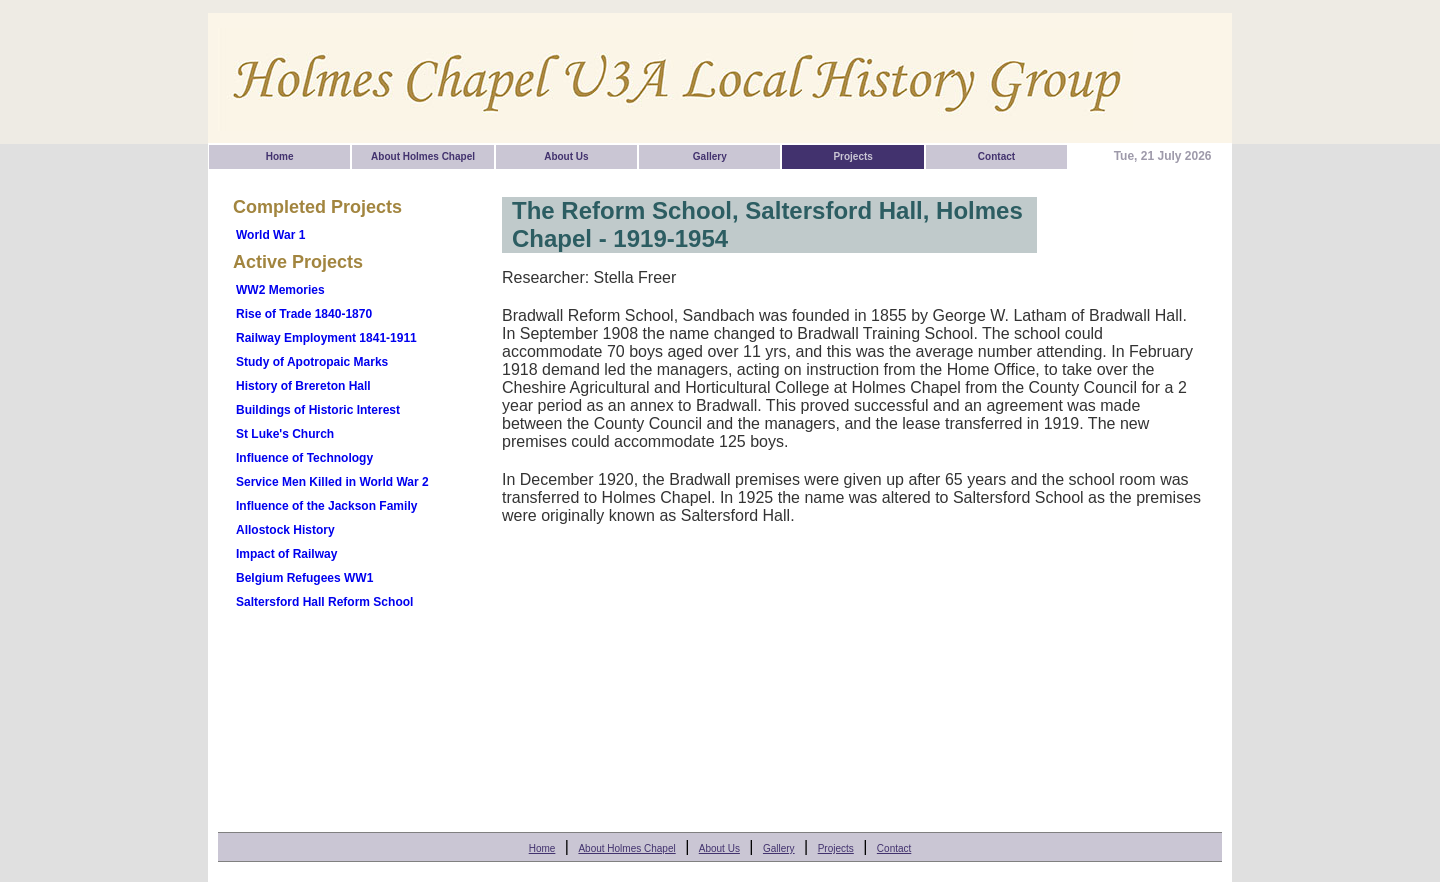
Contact (996, 156)
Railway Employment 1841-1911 (326, 338)
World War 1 (270, 235)
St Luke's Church (285, 434)
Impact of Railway (286, 554)
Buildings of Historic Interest (318, 410)
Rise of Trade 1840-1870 (304, 314)
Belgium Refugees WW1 (304, 578)
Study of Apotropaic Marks (312, 362)
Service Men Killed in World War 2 (332, 482)
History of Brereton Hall (303, 386)
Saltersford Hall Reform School (324, 602)
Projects (852, 156)
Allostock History (285, 530)
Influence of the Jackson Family (326, 506)
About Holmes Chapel (423, 156)
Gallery (710, 156)
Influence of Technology (304, 458)
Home (280, 156)
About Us (566, 156)
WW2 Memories (280, 290)
